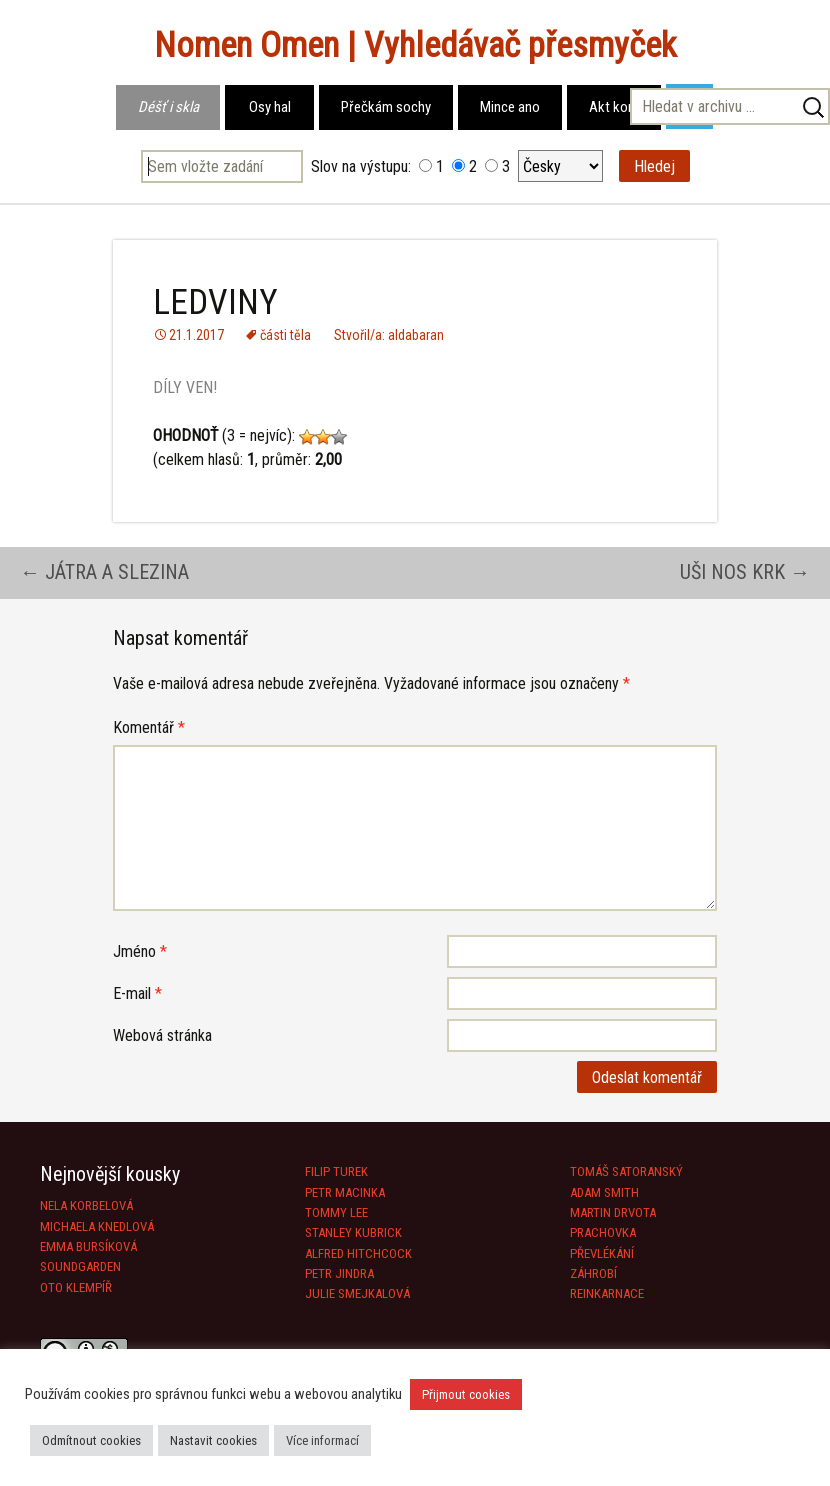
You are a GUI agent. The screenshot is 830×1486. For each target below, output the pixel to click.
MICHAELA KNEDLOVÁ (97, 1226)
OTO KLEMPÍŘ (76, 1287)
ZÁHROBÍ (593, 1273)
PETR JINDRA (339, 1273)
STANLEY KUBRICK (353, 1232)
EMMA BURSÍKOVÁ (88, 1246)
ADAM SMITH (604, 1192)
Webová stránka (162, 1035)
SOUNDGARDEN (80, 1266)
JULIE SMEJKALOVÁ (357, 1293)
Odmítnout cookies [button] (91, 1440)
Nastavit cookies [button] (213, 1440)
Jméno (140, 951)
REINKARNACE (607, 1293)
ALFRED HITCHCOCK (358, 1253)
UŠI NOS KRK (745, 572)
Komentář (149, 727)
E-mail (137, 993)
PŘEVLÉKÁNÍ (602, 1253)
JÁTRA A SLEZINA (104, 572)
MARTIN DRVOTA (613, 1212)
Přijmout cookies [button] (466, 1394)
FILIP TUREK (336, 1171)
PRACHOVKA (603, 1232)
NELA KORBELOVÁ (86, 1205)
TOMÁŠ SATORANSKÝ (626, 1171)
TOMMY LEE (336, 1212)
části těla (285, 335)
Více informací (322, 1440)
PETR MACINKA (345, 1192)
